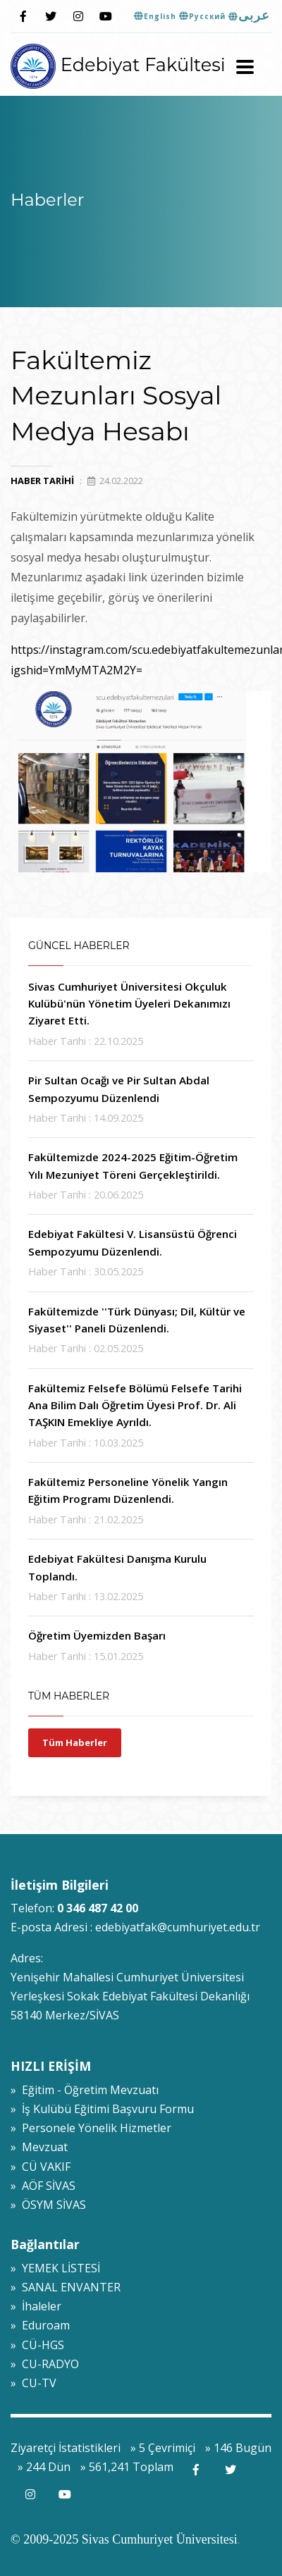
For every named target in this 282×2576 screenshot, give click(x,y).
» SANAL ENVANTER (66, 2287)
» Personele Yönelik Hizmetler (91, 2128)
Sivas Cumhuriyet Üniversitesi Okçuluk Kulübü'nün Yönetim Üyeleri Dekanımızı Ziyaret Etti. (129, 1003)
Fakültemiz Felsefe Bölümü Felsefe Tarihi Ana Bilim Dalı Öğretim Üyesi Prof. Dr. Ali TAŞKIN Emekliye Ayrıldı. (135, 1405)
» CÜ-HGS (37, 2345)
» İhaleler (36, 2306)
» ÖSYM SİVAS (48, 2204)
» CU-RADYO (45, 2364)
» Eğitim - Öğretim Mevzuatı (85, 2090)
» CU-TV (33, 2383)
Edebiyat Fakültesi (118, 64)
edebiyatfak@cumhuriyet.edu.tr (177, 1927)
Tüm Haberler (74, 1742)
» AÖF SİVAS (43, 2185)
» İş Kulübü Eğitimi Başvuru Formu (102, 2109)
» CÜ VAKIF (40, 2166)
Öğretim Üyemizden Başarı (97, 1635)
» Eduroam (40, 2325)
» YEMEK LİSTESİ (55, 2268)
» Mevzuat (39, 2147)
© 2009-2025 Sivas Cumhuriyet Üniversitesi (124, 2539)
